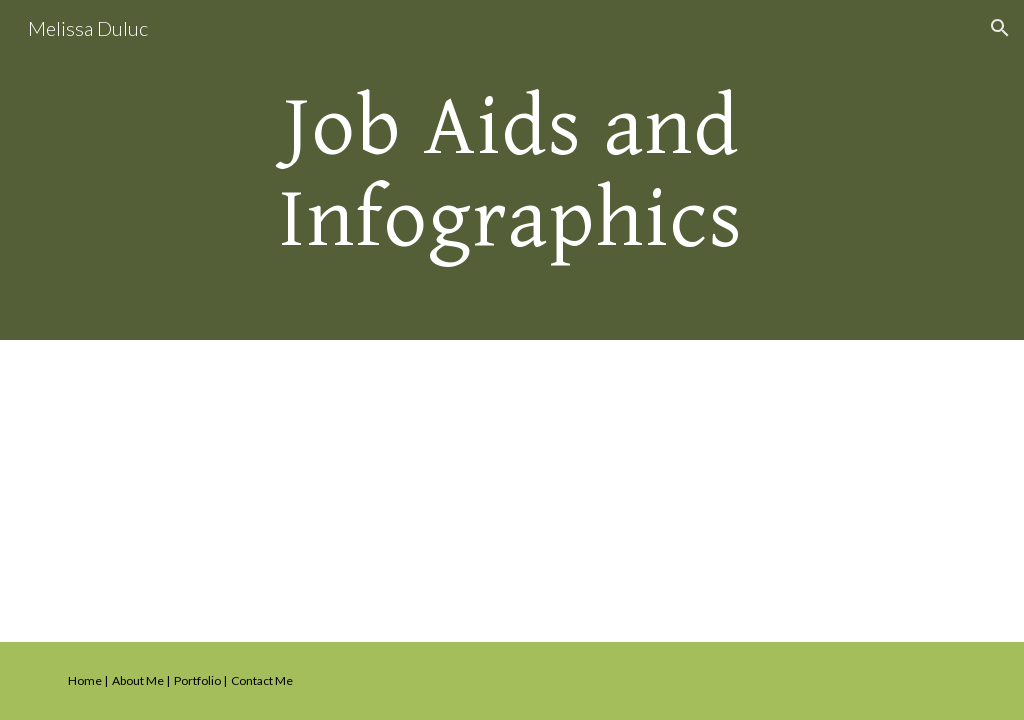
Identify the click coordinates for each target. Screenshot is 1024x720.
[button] (1000, 28)
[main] (511, 170)
